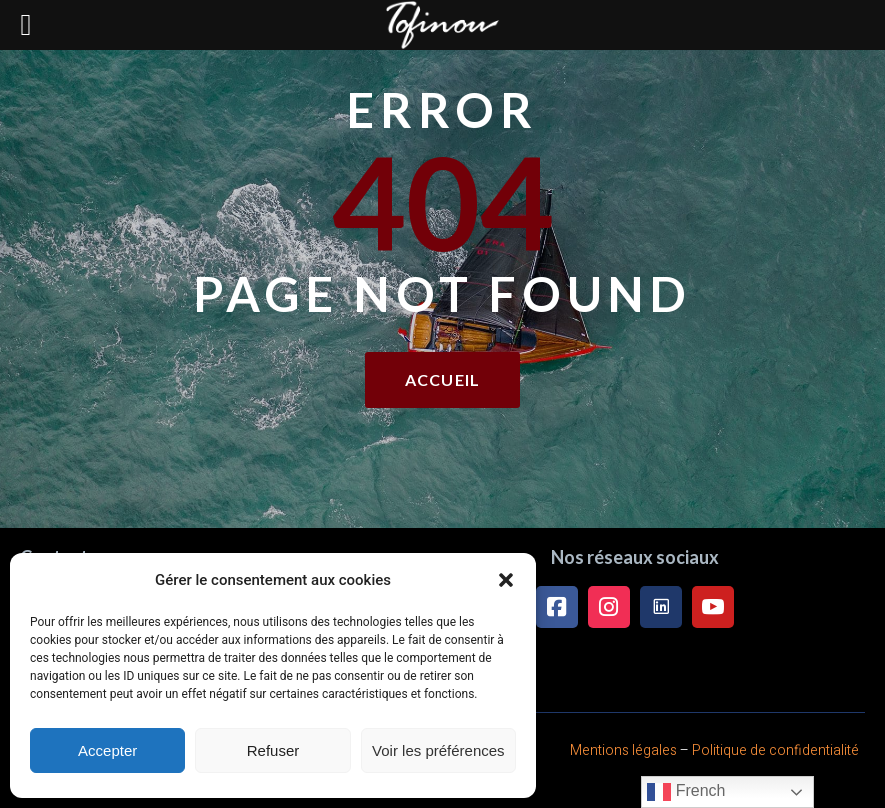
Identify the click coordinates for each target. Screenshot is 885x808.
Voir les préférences (438, 750)
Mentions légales (623, 750)
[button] (506, 580)
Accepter (107, 750)
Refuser (273, 750)
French (686, 792)
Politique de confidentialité (775, 750)
